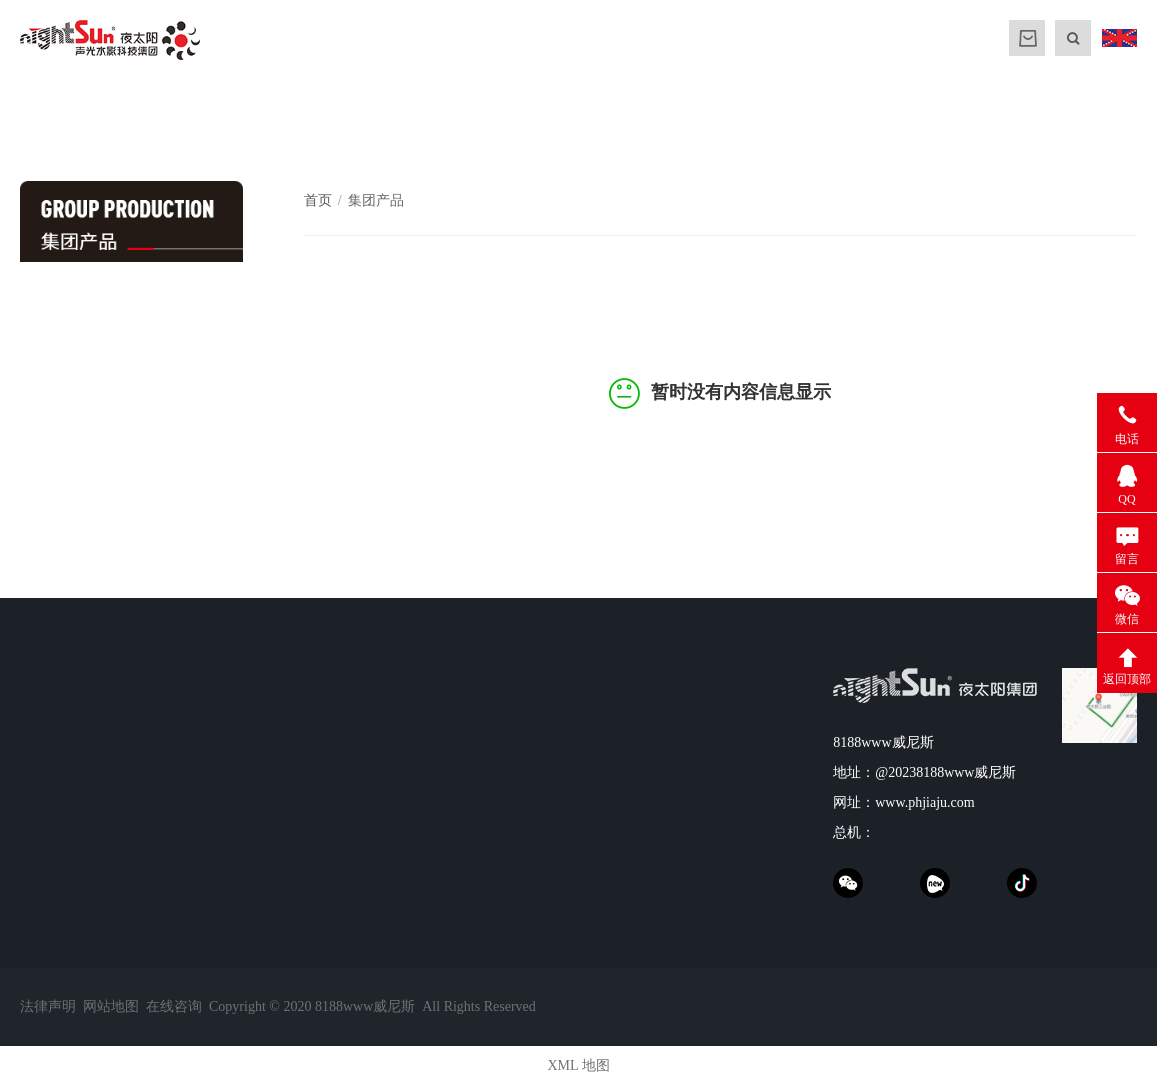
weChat (848, 883)
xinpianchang (935, 883)
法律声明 (48, 1006)
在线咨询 (174, 1006)
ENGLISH (1119, 38)
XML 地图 (578, 1065)
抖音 (1022, 883)
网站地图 (111, 1006)
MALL (1027, 38)
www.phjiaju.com (924, 802)
